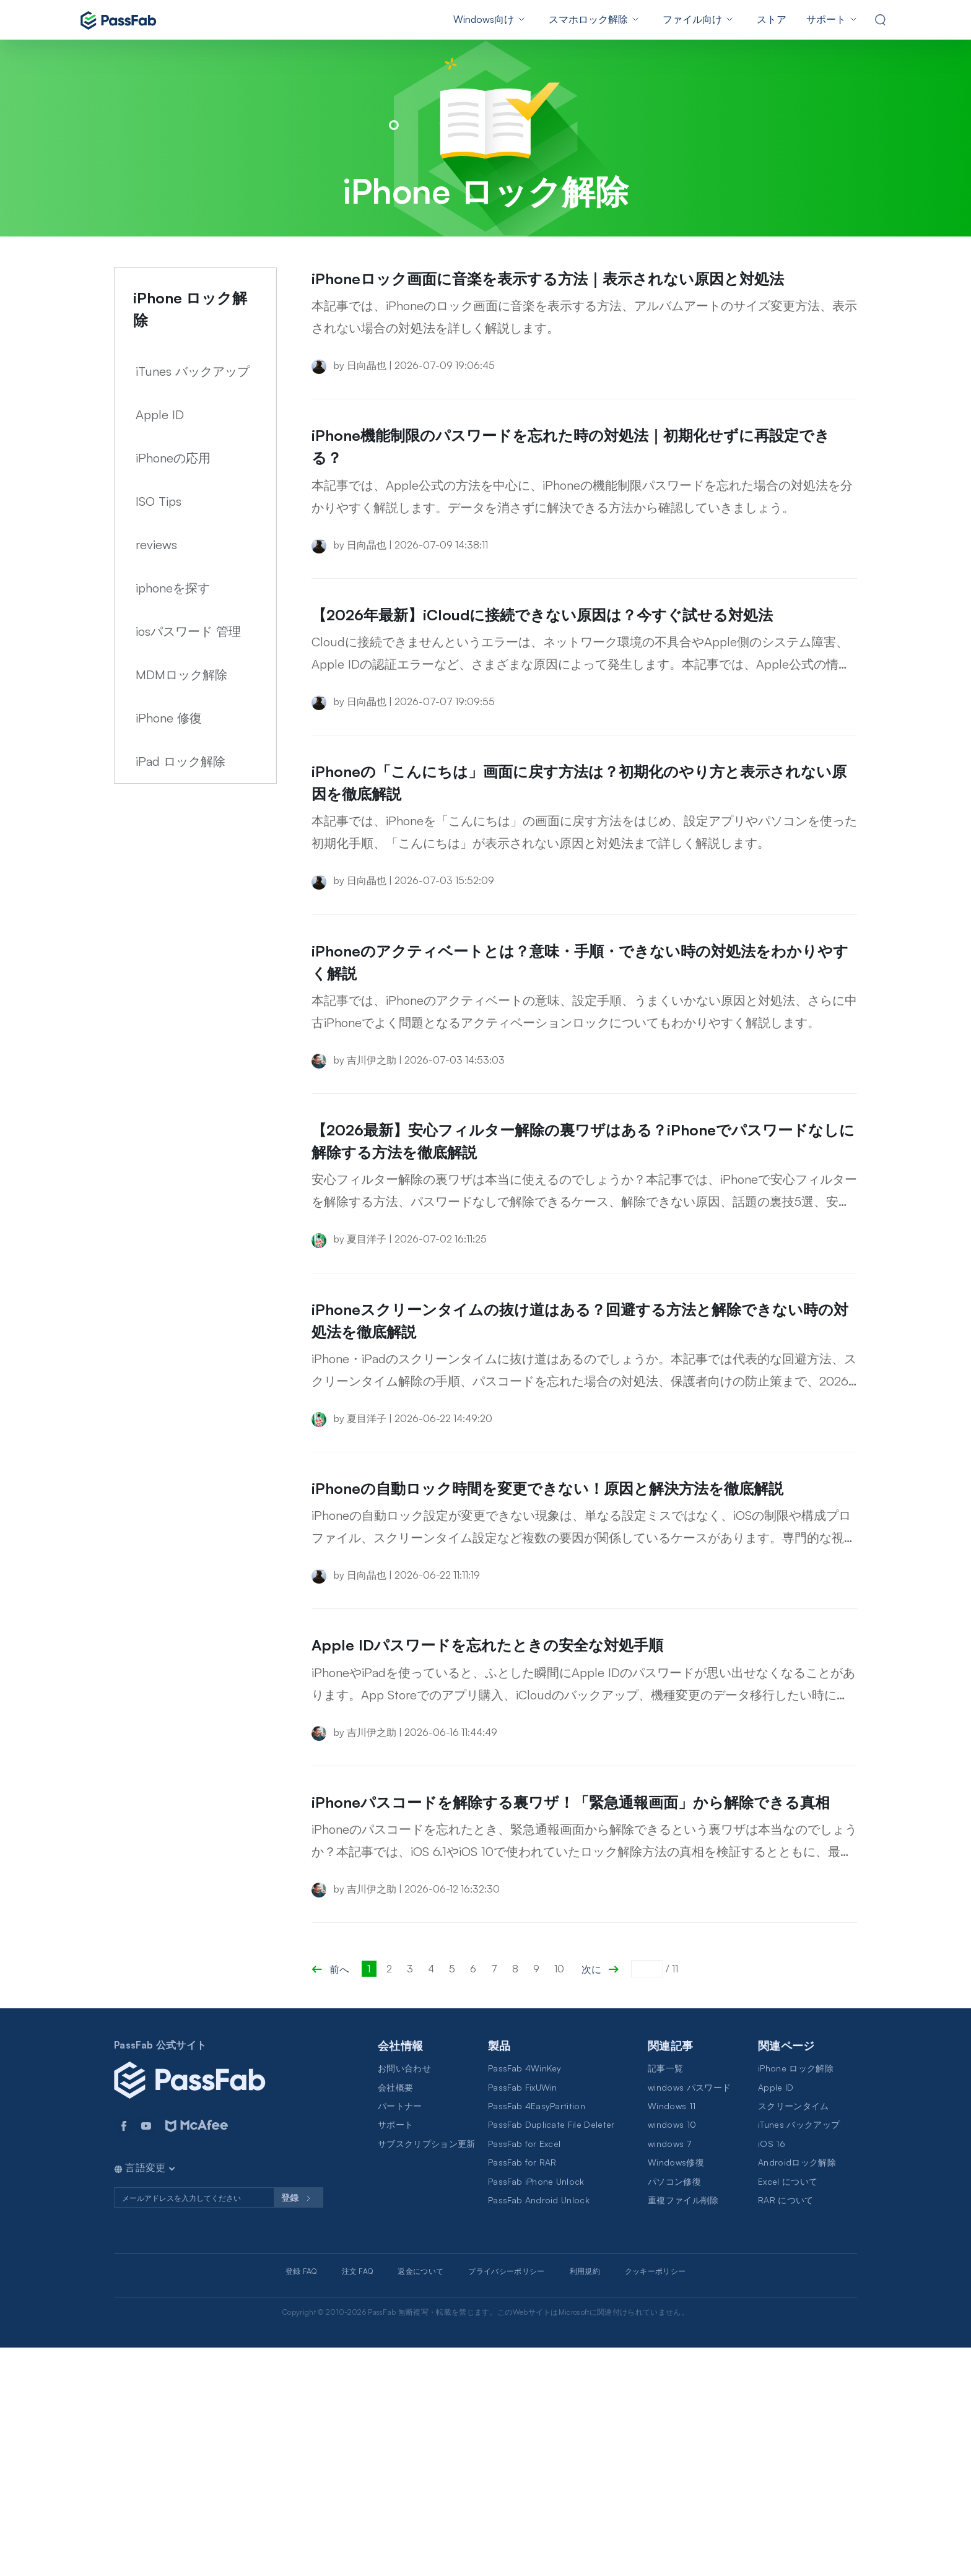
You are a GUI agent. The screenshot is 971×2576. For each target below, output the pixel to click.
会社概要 (395, 2315)
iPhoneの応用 (173, 458)
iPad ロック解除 (180, 761)
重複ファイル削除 (683, 2428)
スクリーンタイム (793, 2334)
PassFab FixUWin (522, 2315)
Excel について (787, 2410)
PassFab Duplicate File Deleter (551, 2353)
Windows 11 (671, 2334)
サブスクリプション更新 (427, 2372)
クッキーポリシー (655, 2500)
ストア (771, 19)
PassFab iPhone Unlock (536, 2410)
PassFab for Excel (524, 2372)
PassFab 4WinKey (525, 2296)
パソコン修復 (674, 2410)
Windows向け (483, 19)
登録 (298, 2427)
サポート (826, 19)
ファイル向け (692, 19)
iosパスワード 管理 (188, 631)
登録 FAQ (301, 2500)
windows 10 (672, 2353)
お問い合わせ (404, 2296)
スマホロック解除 (588, 19)
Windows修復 (676, 2390)
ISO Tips (158, 501)
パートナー (400, 2334)
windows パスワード (689, 2315)
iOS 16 (771, 2372)
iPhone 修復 (169, 718)
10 (559, 2197)
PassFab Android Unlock (539, 2428)
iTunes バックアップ (193, 371)
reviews (156, 544)
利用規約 (585, 2500)
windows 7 (669, 2372)
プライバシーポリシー (506, 2500)
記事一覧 (665, 2296)
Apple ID (160, 414)
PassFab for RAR (522, 2390)
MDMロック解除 (181, 674)
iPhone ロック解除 (796, 2296)
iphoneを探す (173, 588)
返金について (420, 2500)
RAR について (786, 2428)
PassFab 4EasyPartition (536, 2334)
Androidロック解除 (797, 2390)
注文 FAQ (357, 2500)
